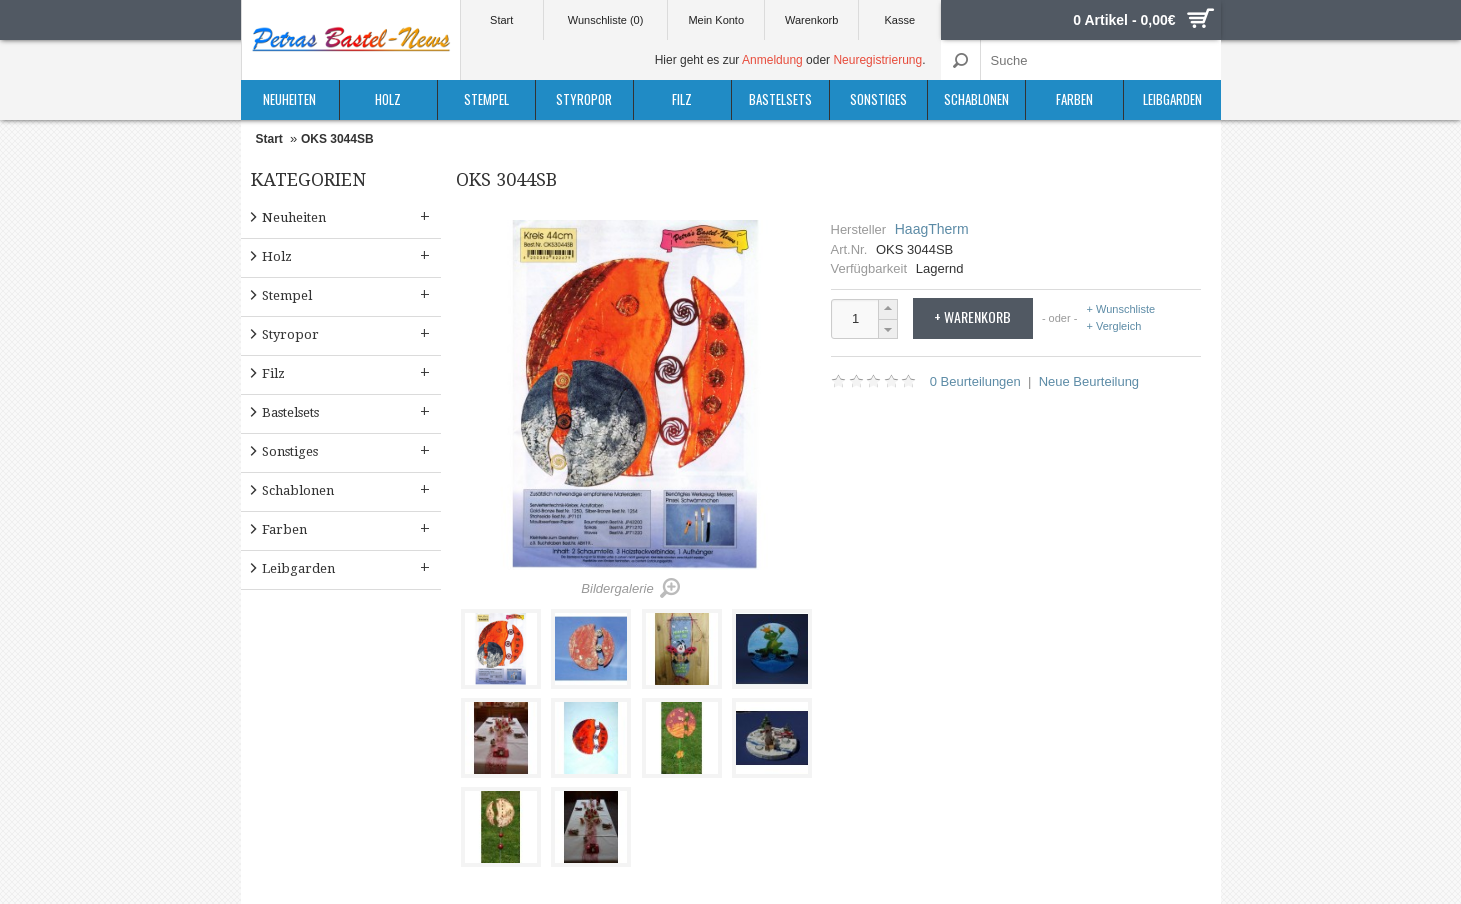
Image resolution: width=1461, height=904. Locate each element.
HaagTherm (932, 229)
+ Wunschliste (1121, 309)
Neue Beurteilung (1089, 381)
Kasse (900, 20)
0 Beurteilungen (975, 381)
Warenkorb (811, 20)
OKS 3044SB (337, 139)
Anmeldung (772, 60)
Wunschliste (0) (606, 20)
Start (501, 20)
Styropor (584, 99)
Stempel (486, 99)
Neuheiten (289, 99)
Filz (682, 99)
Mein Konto (716, 20)
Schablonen (976, 99)
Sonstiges (878, 99)
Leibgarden (1172, 99)
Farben (1074, 99)
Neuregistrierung (877, 60)
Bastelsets (780, 99)
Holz (388, 99)
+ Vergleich (1114, 326)
